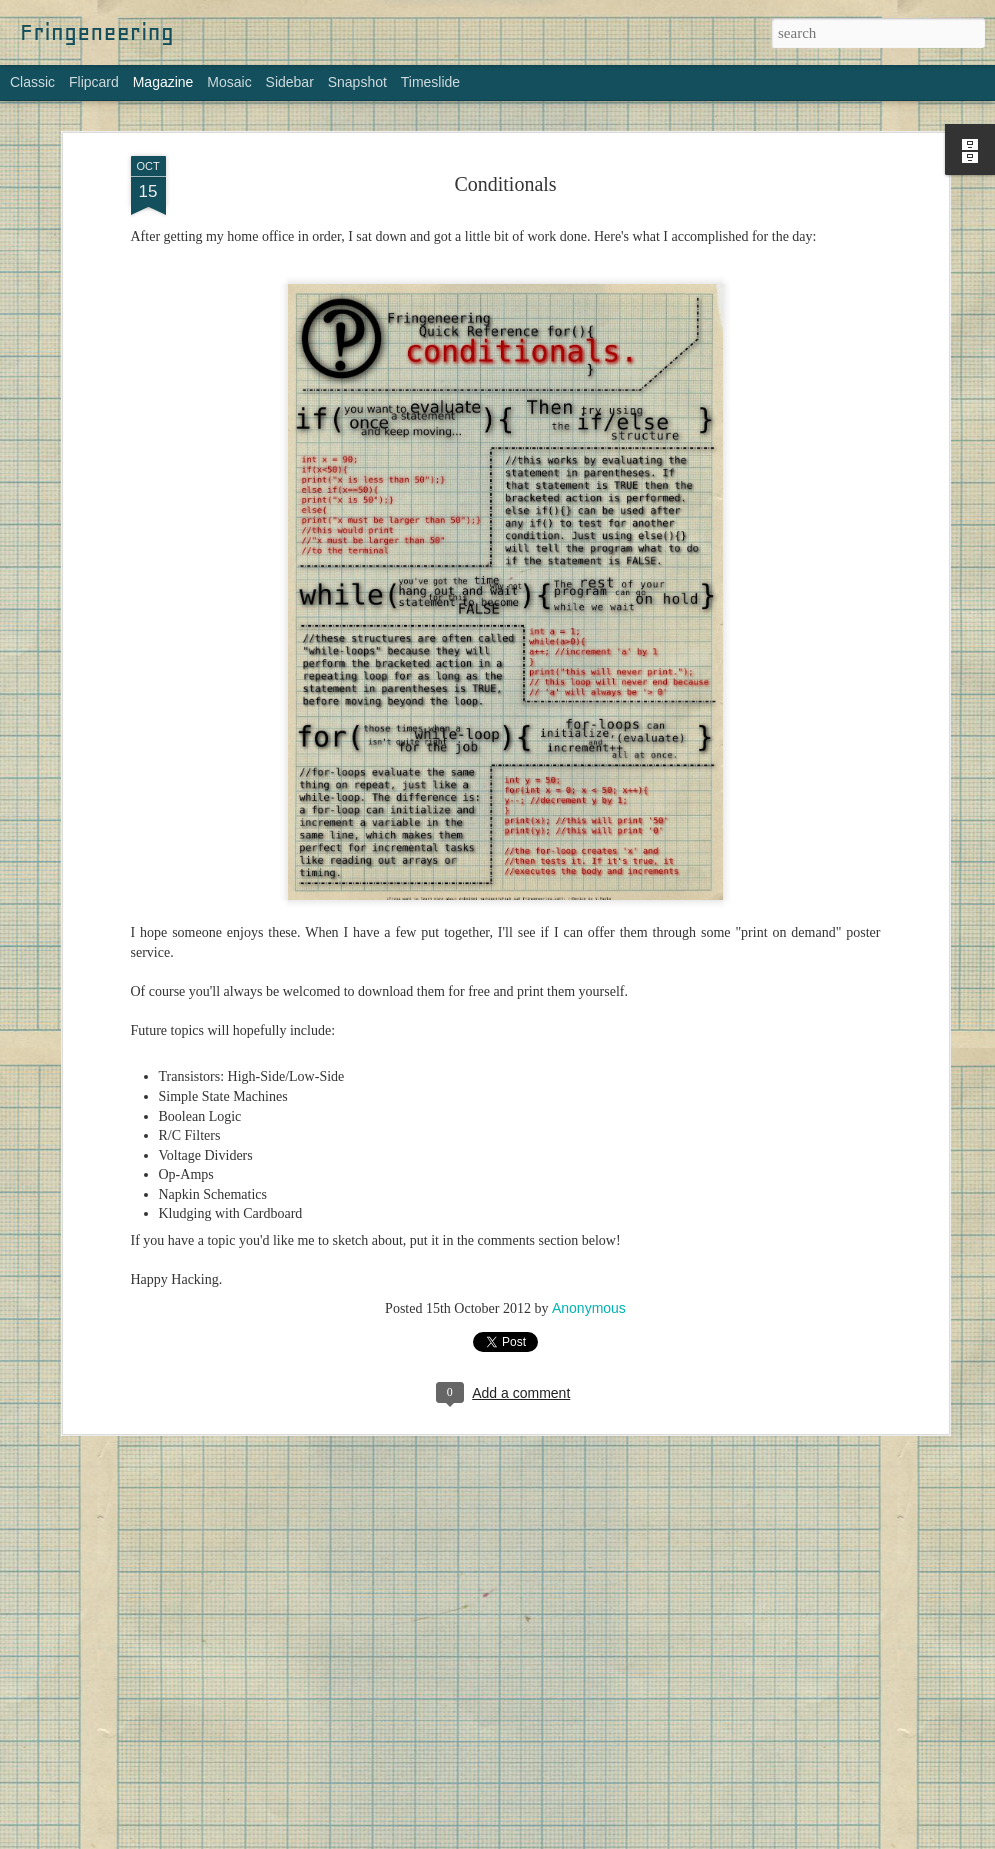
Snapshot (357, 82)
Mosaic (229, 82)
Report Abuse (687, 1838)
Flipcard (94, 82)
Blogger (629, 1838)
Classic (32, 82)
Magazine (163, 82)
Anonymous (589, 1294)
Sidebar (290, 82)
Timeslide (430, 82)
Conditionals (505, 170)
